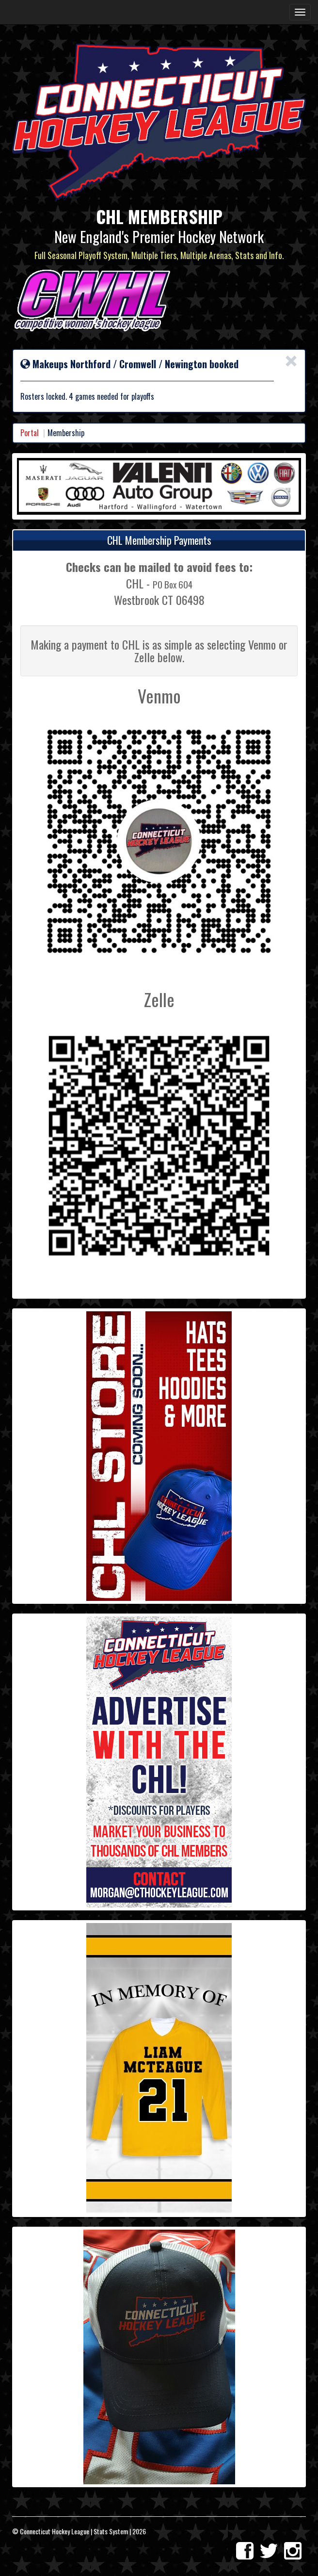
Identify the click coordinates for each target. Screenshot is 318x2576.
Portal (29, 433)
